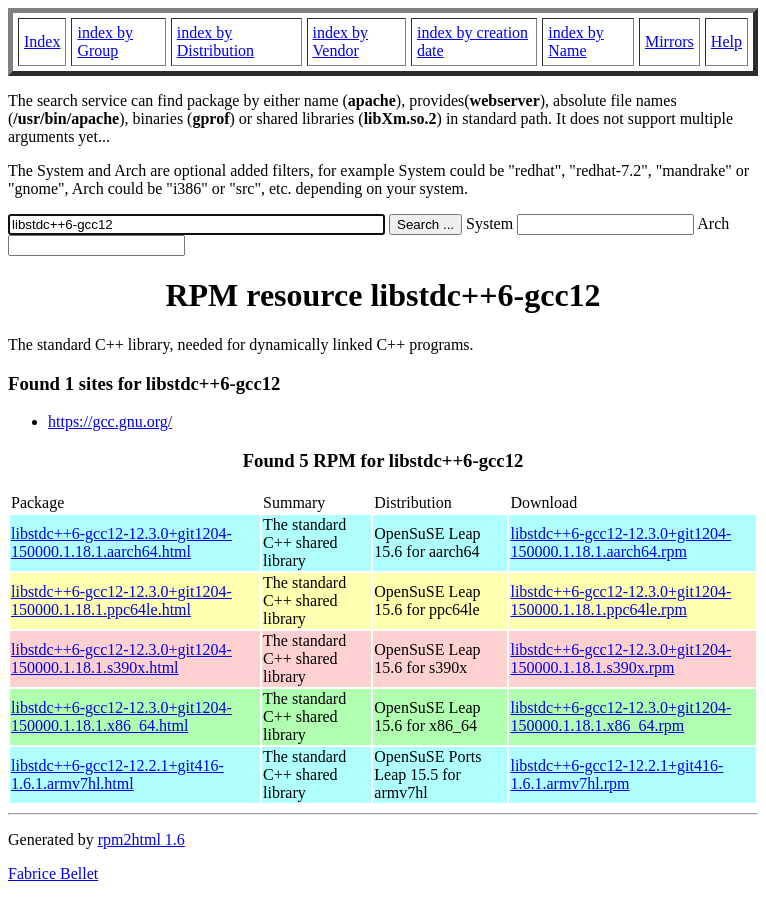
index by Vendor (341, 41)
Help (726, 41)
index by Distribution (215, 41)
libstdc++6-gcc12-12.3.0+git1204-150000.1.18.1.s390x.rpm (620, 658)
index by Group (105, 41)
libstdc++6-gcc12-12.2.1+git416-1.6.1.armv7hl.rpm (616, 774)
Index (42, 41)
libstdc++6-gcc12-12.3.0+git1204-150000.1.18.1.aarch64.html (121, 542)
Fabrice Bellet (53, 873)
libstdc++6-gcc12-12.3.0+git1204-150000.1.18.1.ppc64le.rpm (620, 600)
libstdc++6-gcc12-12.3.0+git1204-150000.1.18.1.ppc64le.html (121, 600)
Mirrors (669, 41)
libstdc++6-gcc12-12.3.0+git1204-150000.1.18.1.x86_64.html (121, 716)
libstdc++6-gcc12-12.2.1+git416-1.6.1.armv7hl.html (117, 774)
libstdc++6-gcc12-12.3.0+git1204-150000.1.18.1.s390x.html (121, 658)
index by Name (576, 41)
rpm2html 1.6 (141, 839)
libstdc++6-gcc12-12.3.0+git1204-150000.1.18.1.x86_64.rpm (620, 716)
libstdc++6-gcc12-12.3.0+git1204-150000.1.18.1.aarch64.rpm (620, 542)
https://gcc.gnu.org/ (110, 421)
